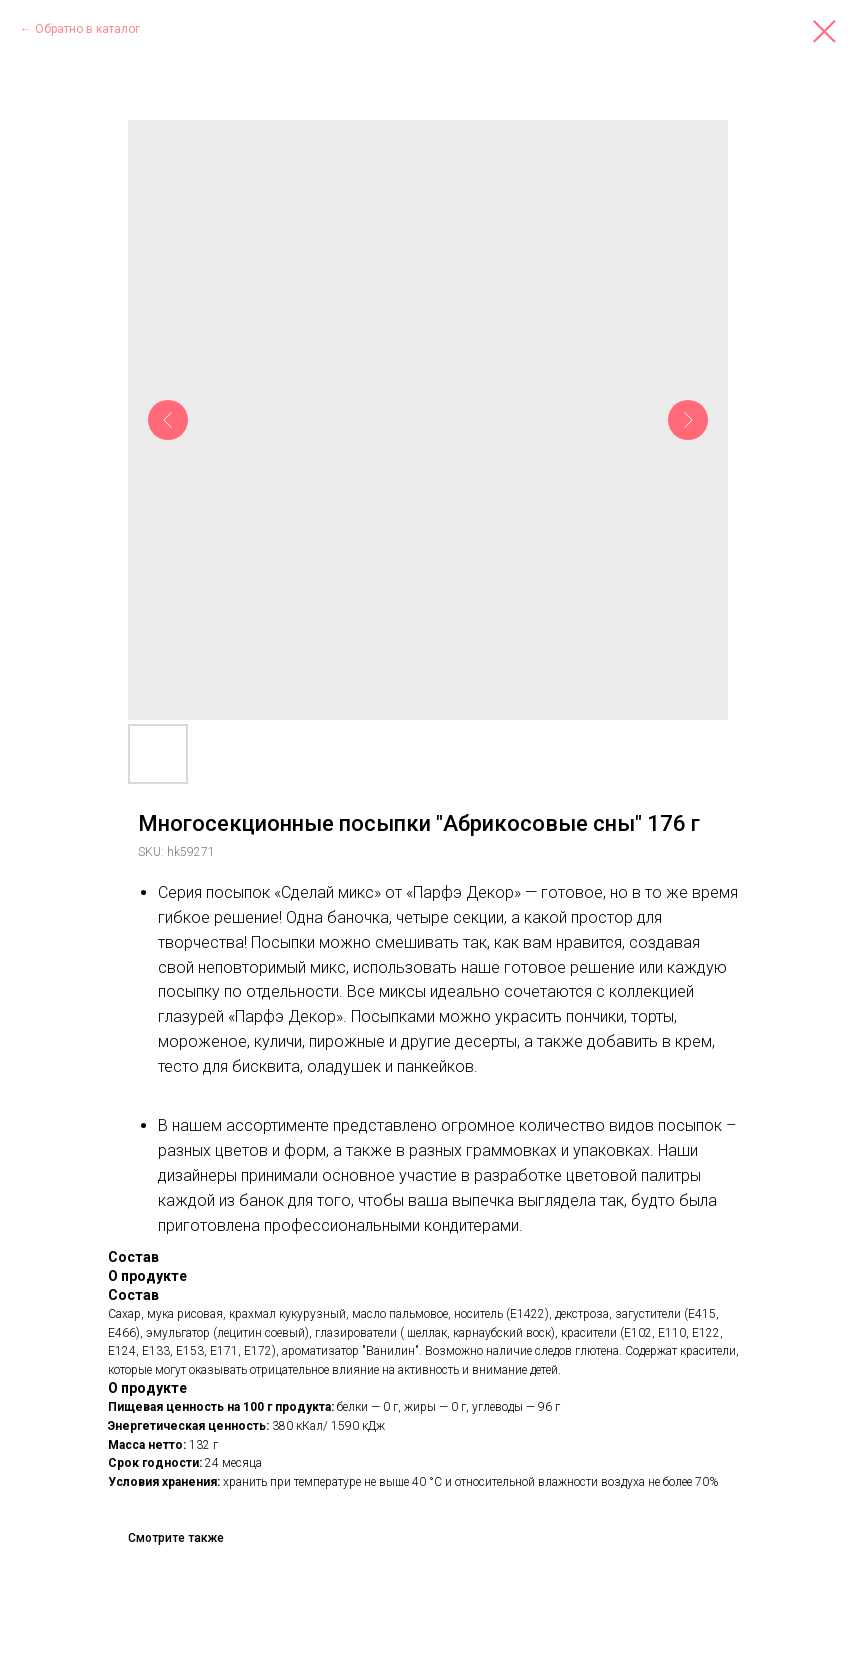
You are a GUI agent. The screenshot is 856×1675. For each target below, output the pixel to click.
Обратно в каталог (87, 29)
